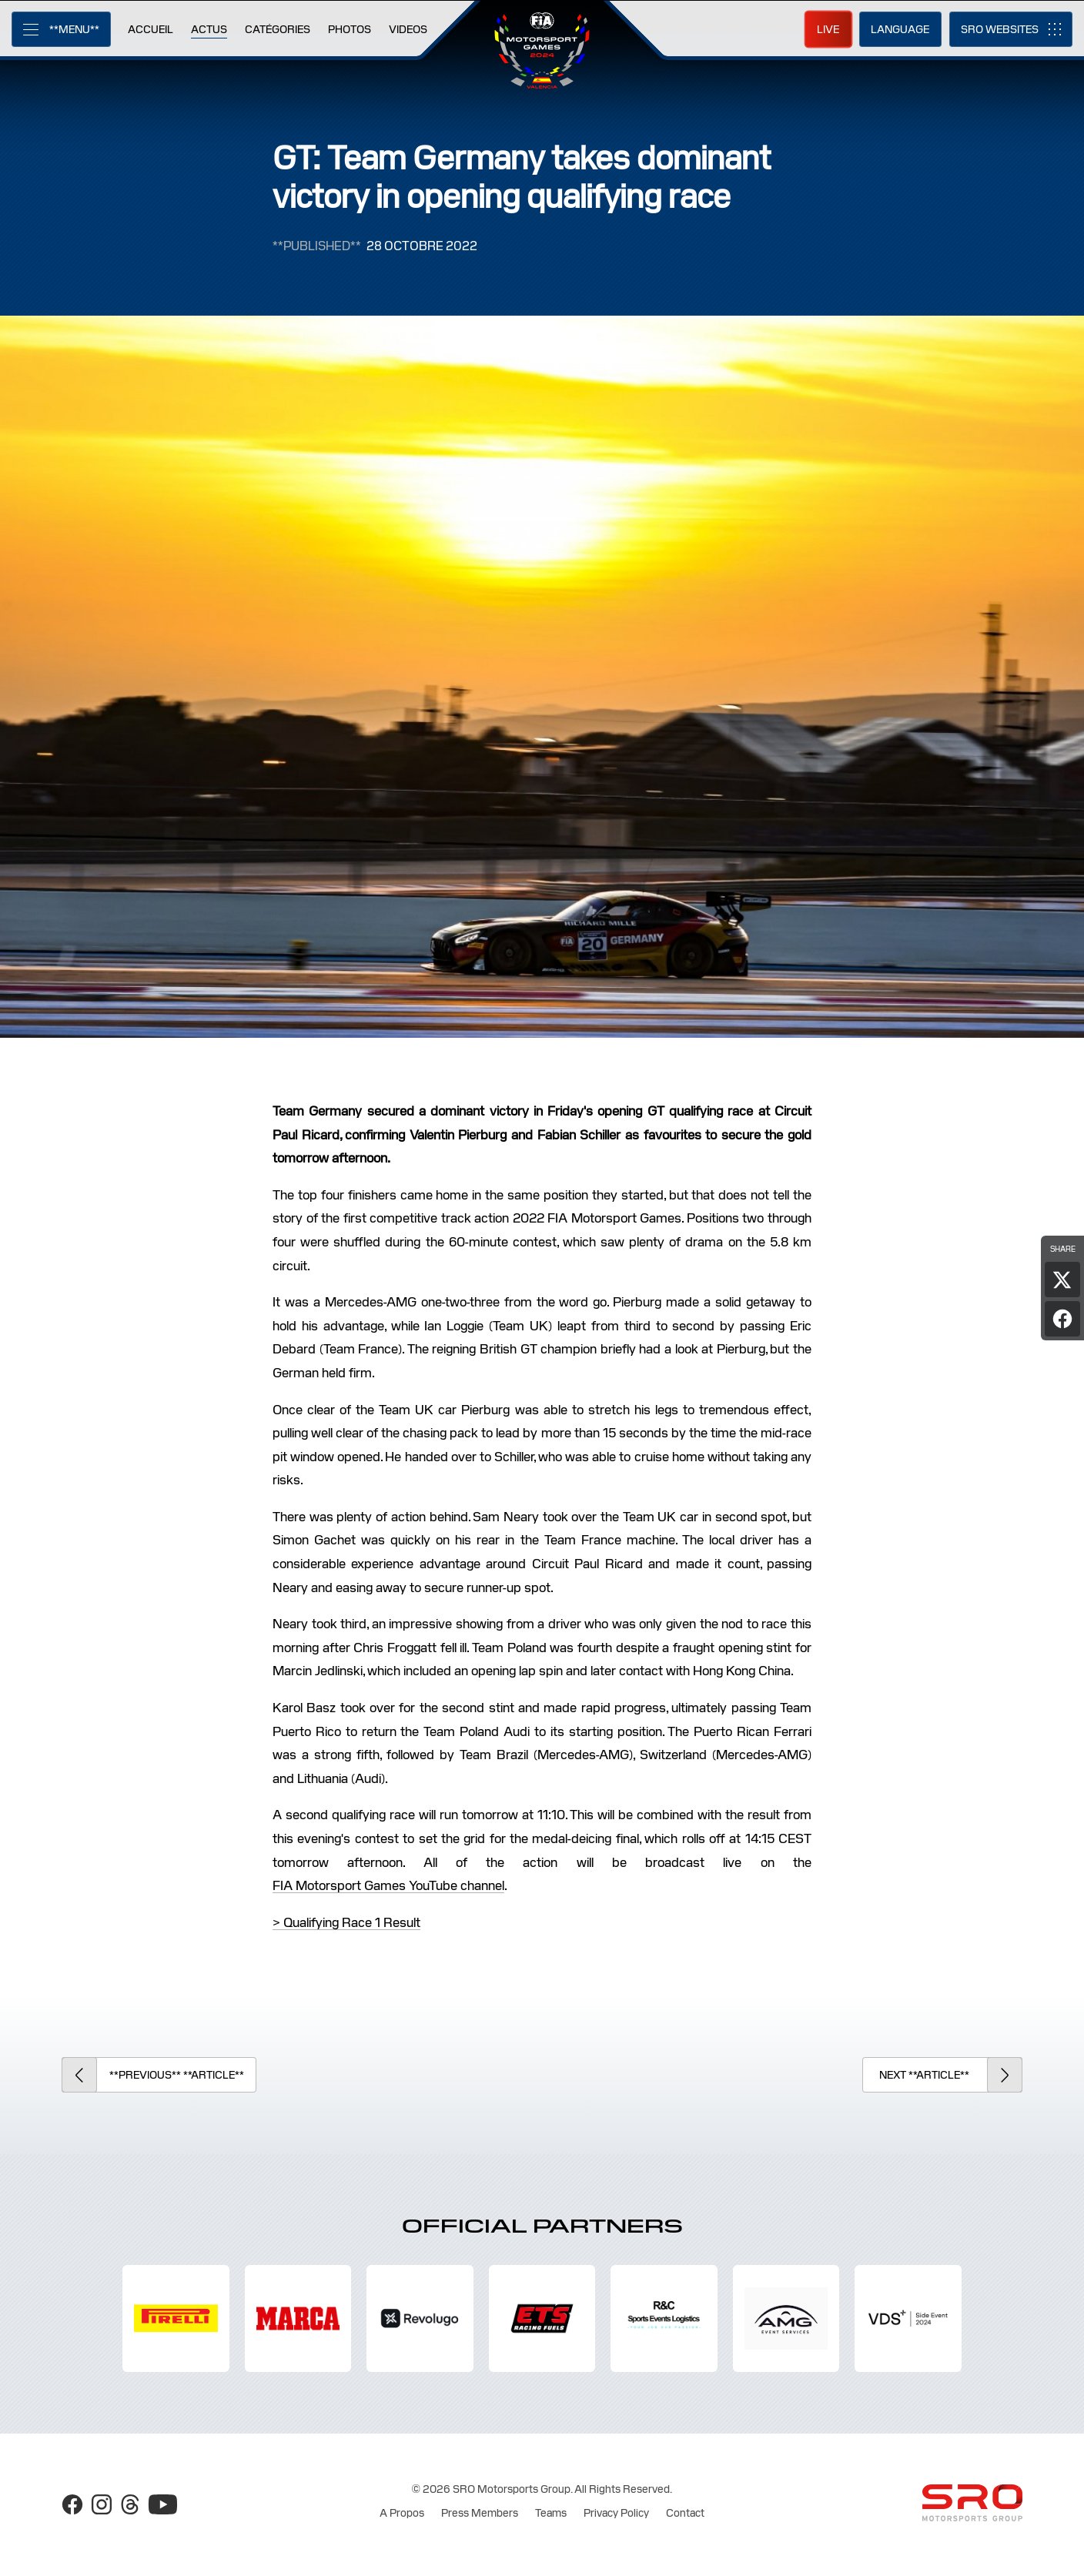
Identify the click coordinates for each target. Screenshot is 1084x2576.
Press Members (479, 2513)
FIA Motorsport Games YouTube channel (388, 1885)
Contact (685, 2513)
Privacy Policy (616, 2513)
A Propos (402, 2513)
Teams (551, 2513)
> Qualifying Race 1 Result (346, 1922)
